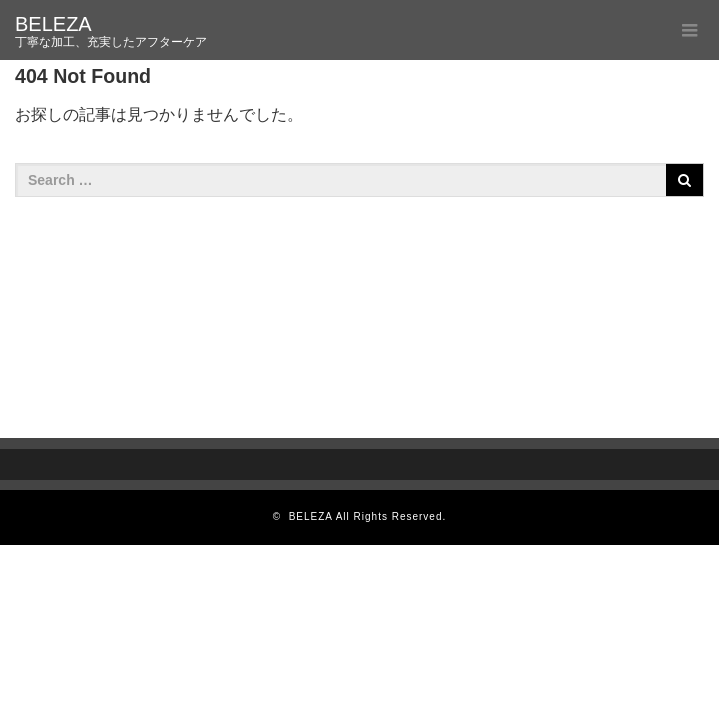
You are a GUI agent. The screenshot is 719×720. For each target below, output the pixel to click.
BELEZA (53, 24)
